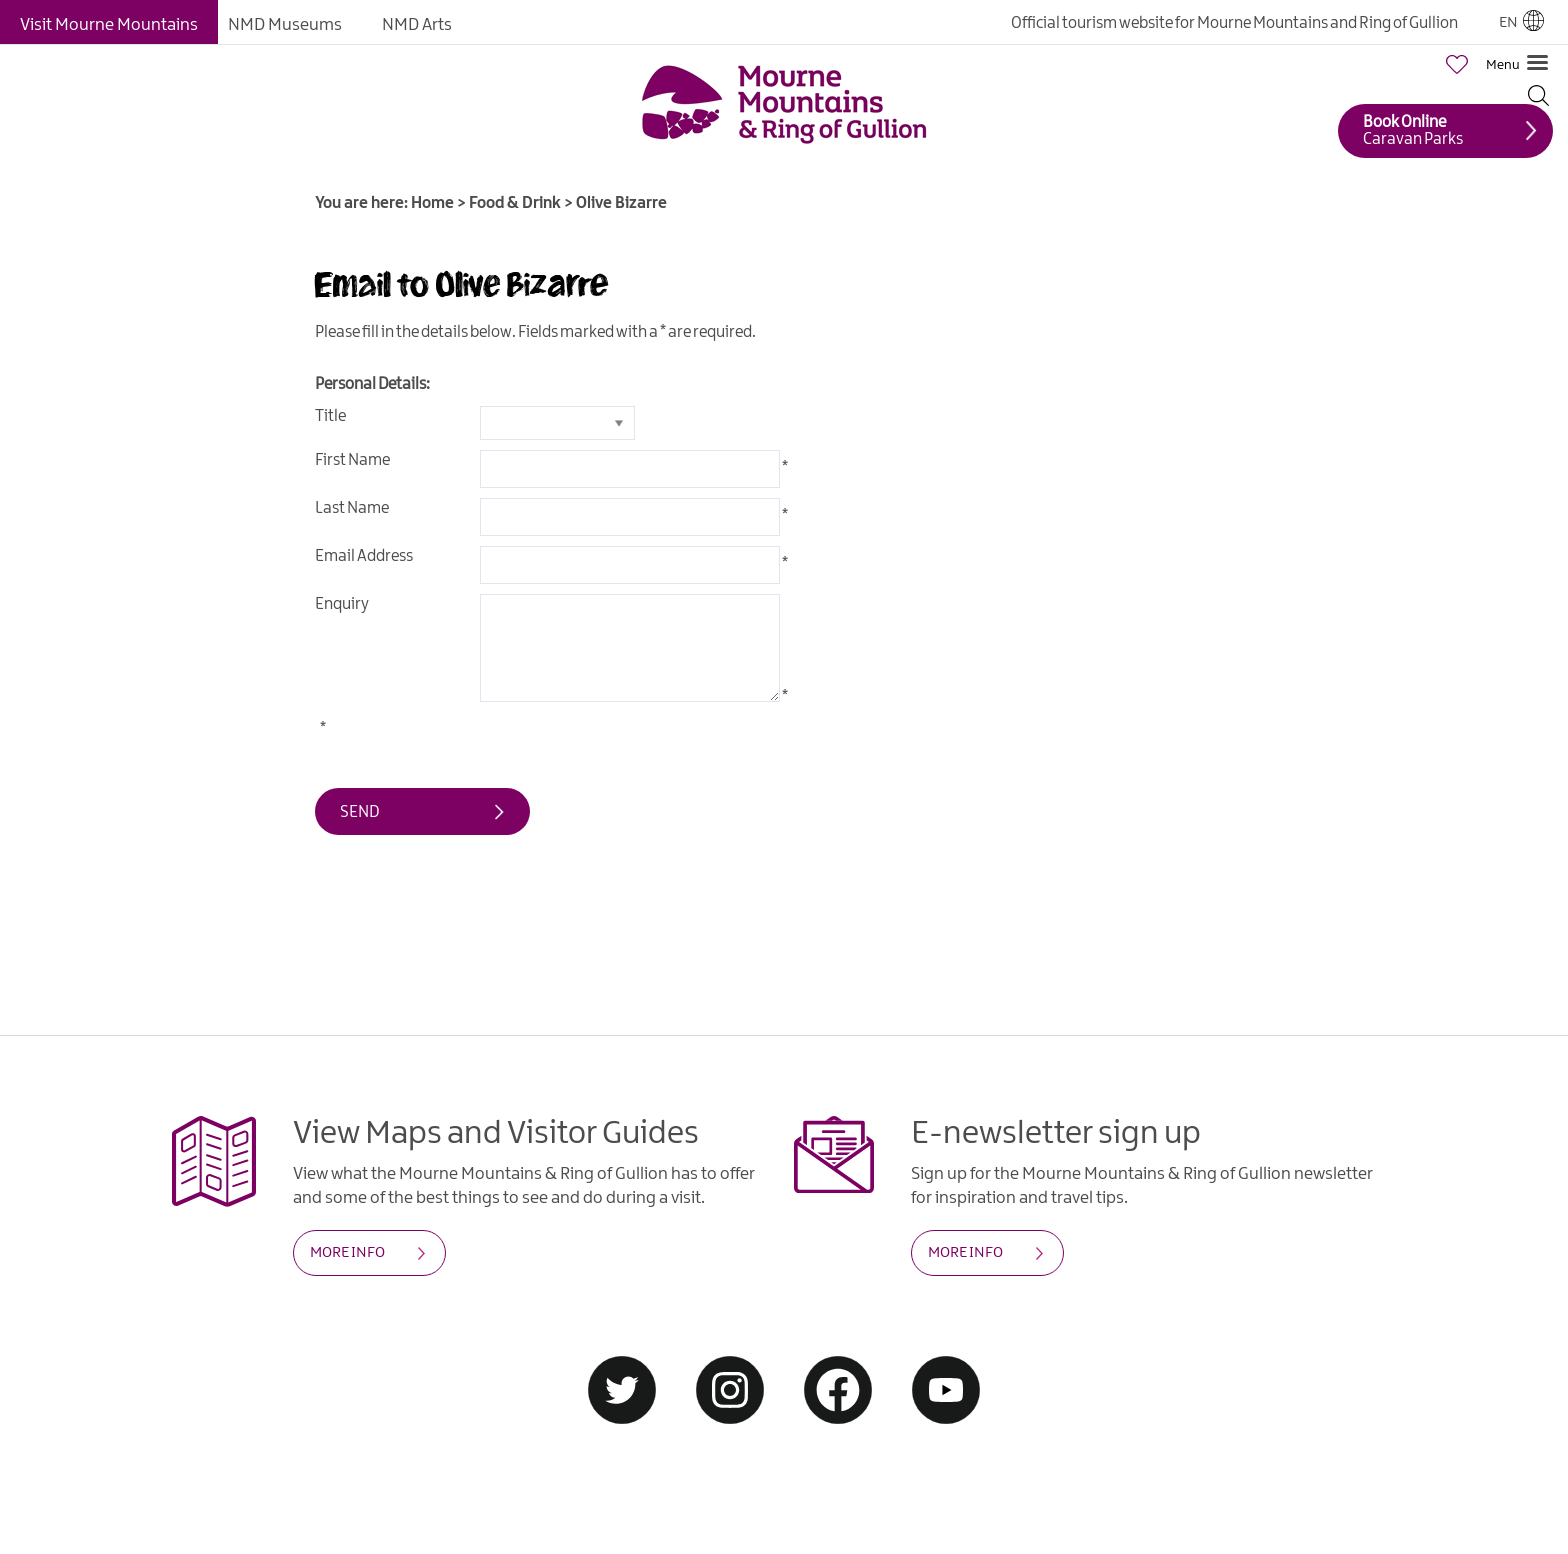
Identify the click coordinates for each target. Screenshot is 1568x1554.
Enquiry (342, 604)
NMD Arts (417, 25)
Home (432, 203)
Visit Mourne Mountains (109, 25)
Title (330, 416)
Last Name (352, 508)
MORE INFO (347, 1253)
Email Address (364, 556)
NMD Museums (285, 25)
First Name (352, 460)
